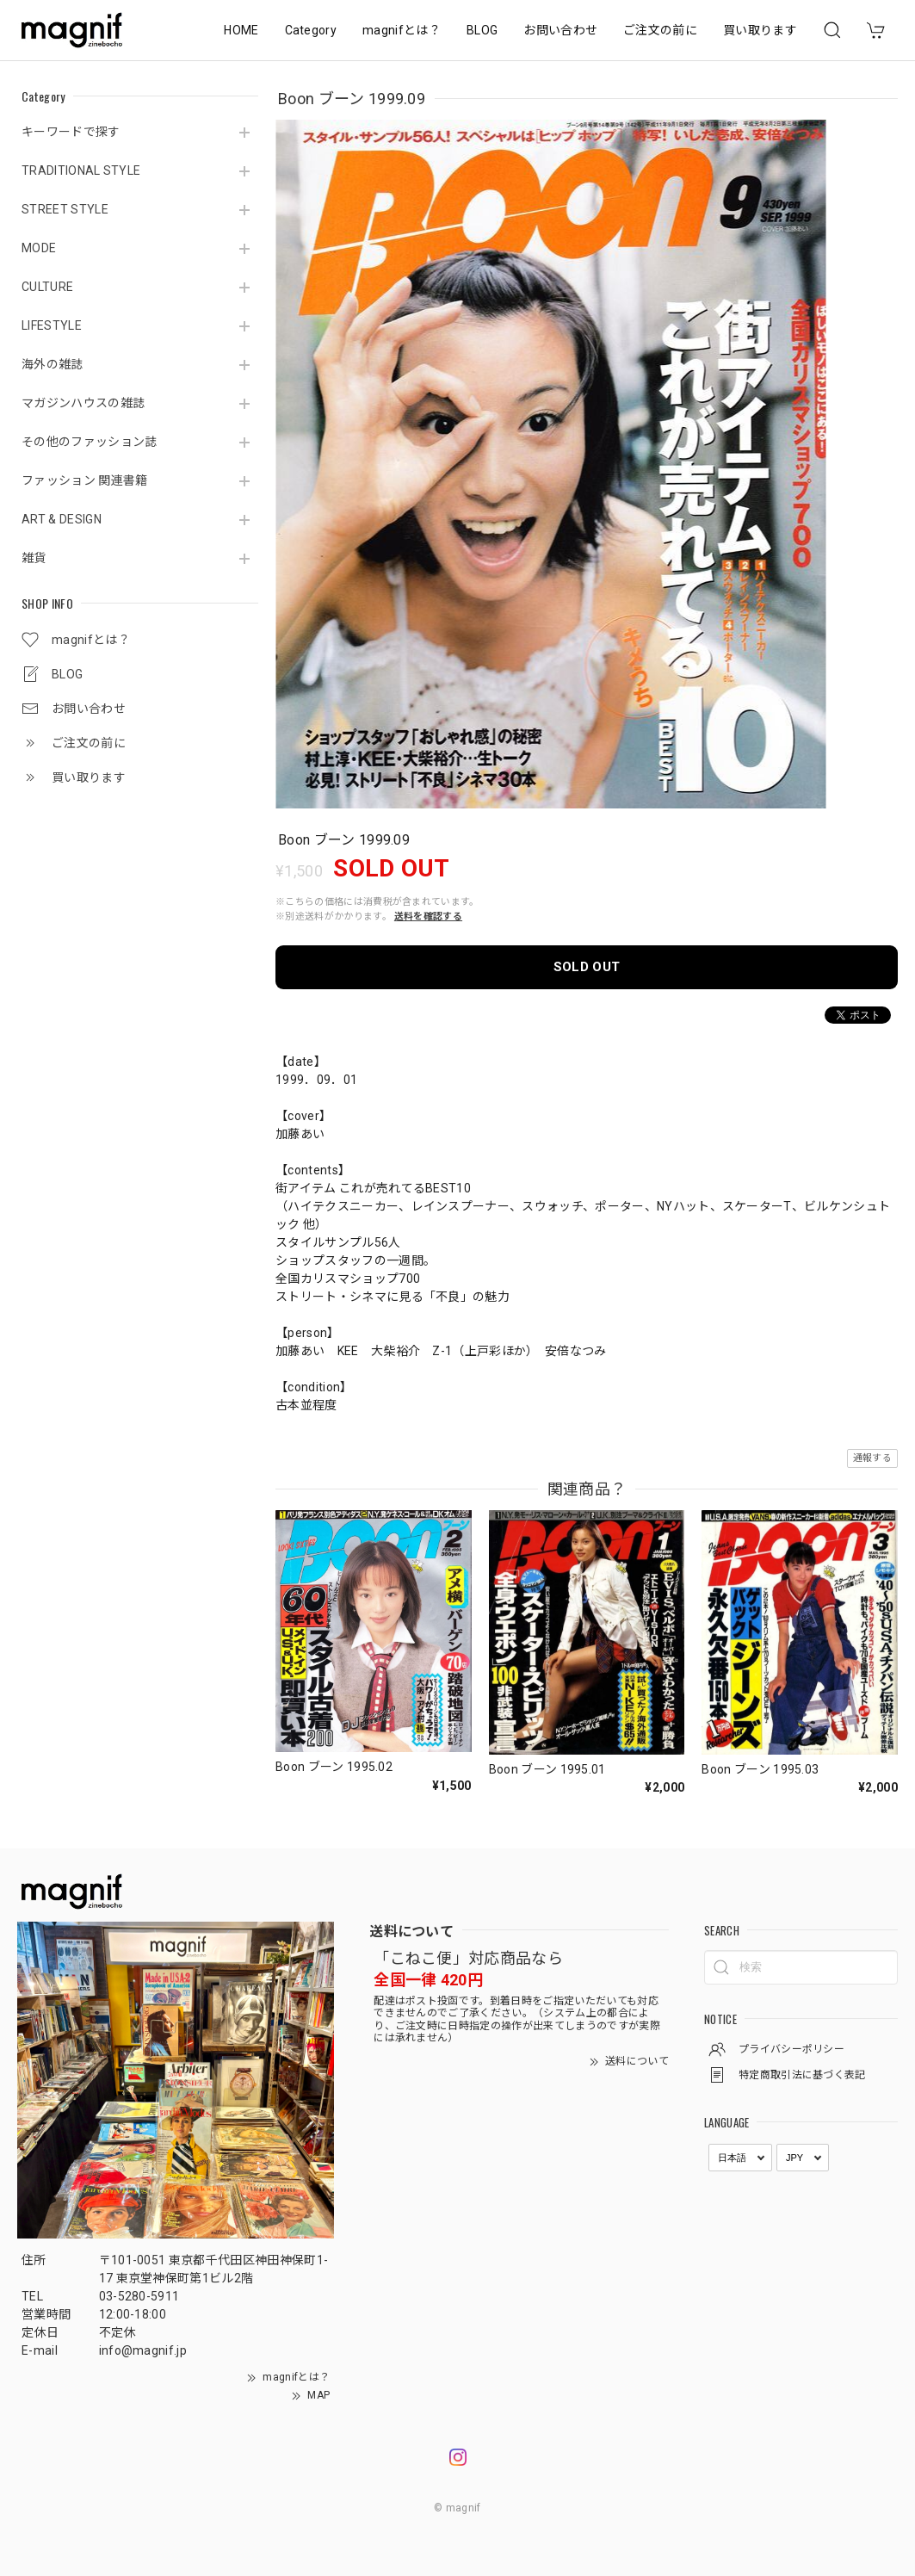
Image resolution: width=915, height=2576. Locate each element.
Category (311, 30)
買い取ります (760, 30)
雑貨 (34, 558)
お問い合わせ (560, 30)
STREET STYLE (65, 209)
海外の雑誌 (52, 364)
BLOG (482, 30)
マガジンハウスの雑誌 (83, 403)
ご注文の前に (660, 30)
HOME (241, 30)
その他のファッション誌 (90, 442)
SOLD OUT (587, 967)
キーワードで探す (71, 132)
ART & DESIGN (62, 519)
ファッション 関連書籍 (85, 480)
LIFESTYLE (52, 325)
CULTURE (47, 287)
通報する (872, 1458)
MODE (39, 248)
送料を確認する (428, 916)
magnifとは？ (401, 30)
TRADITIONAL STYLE (81, 170)
